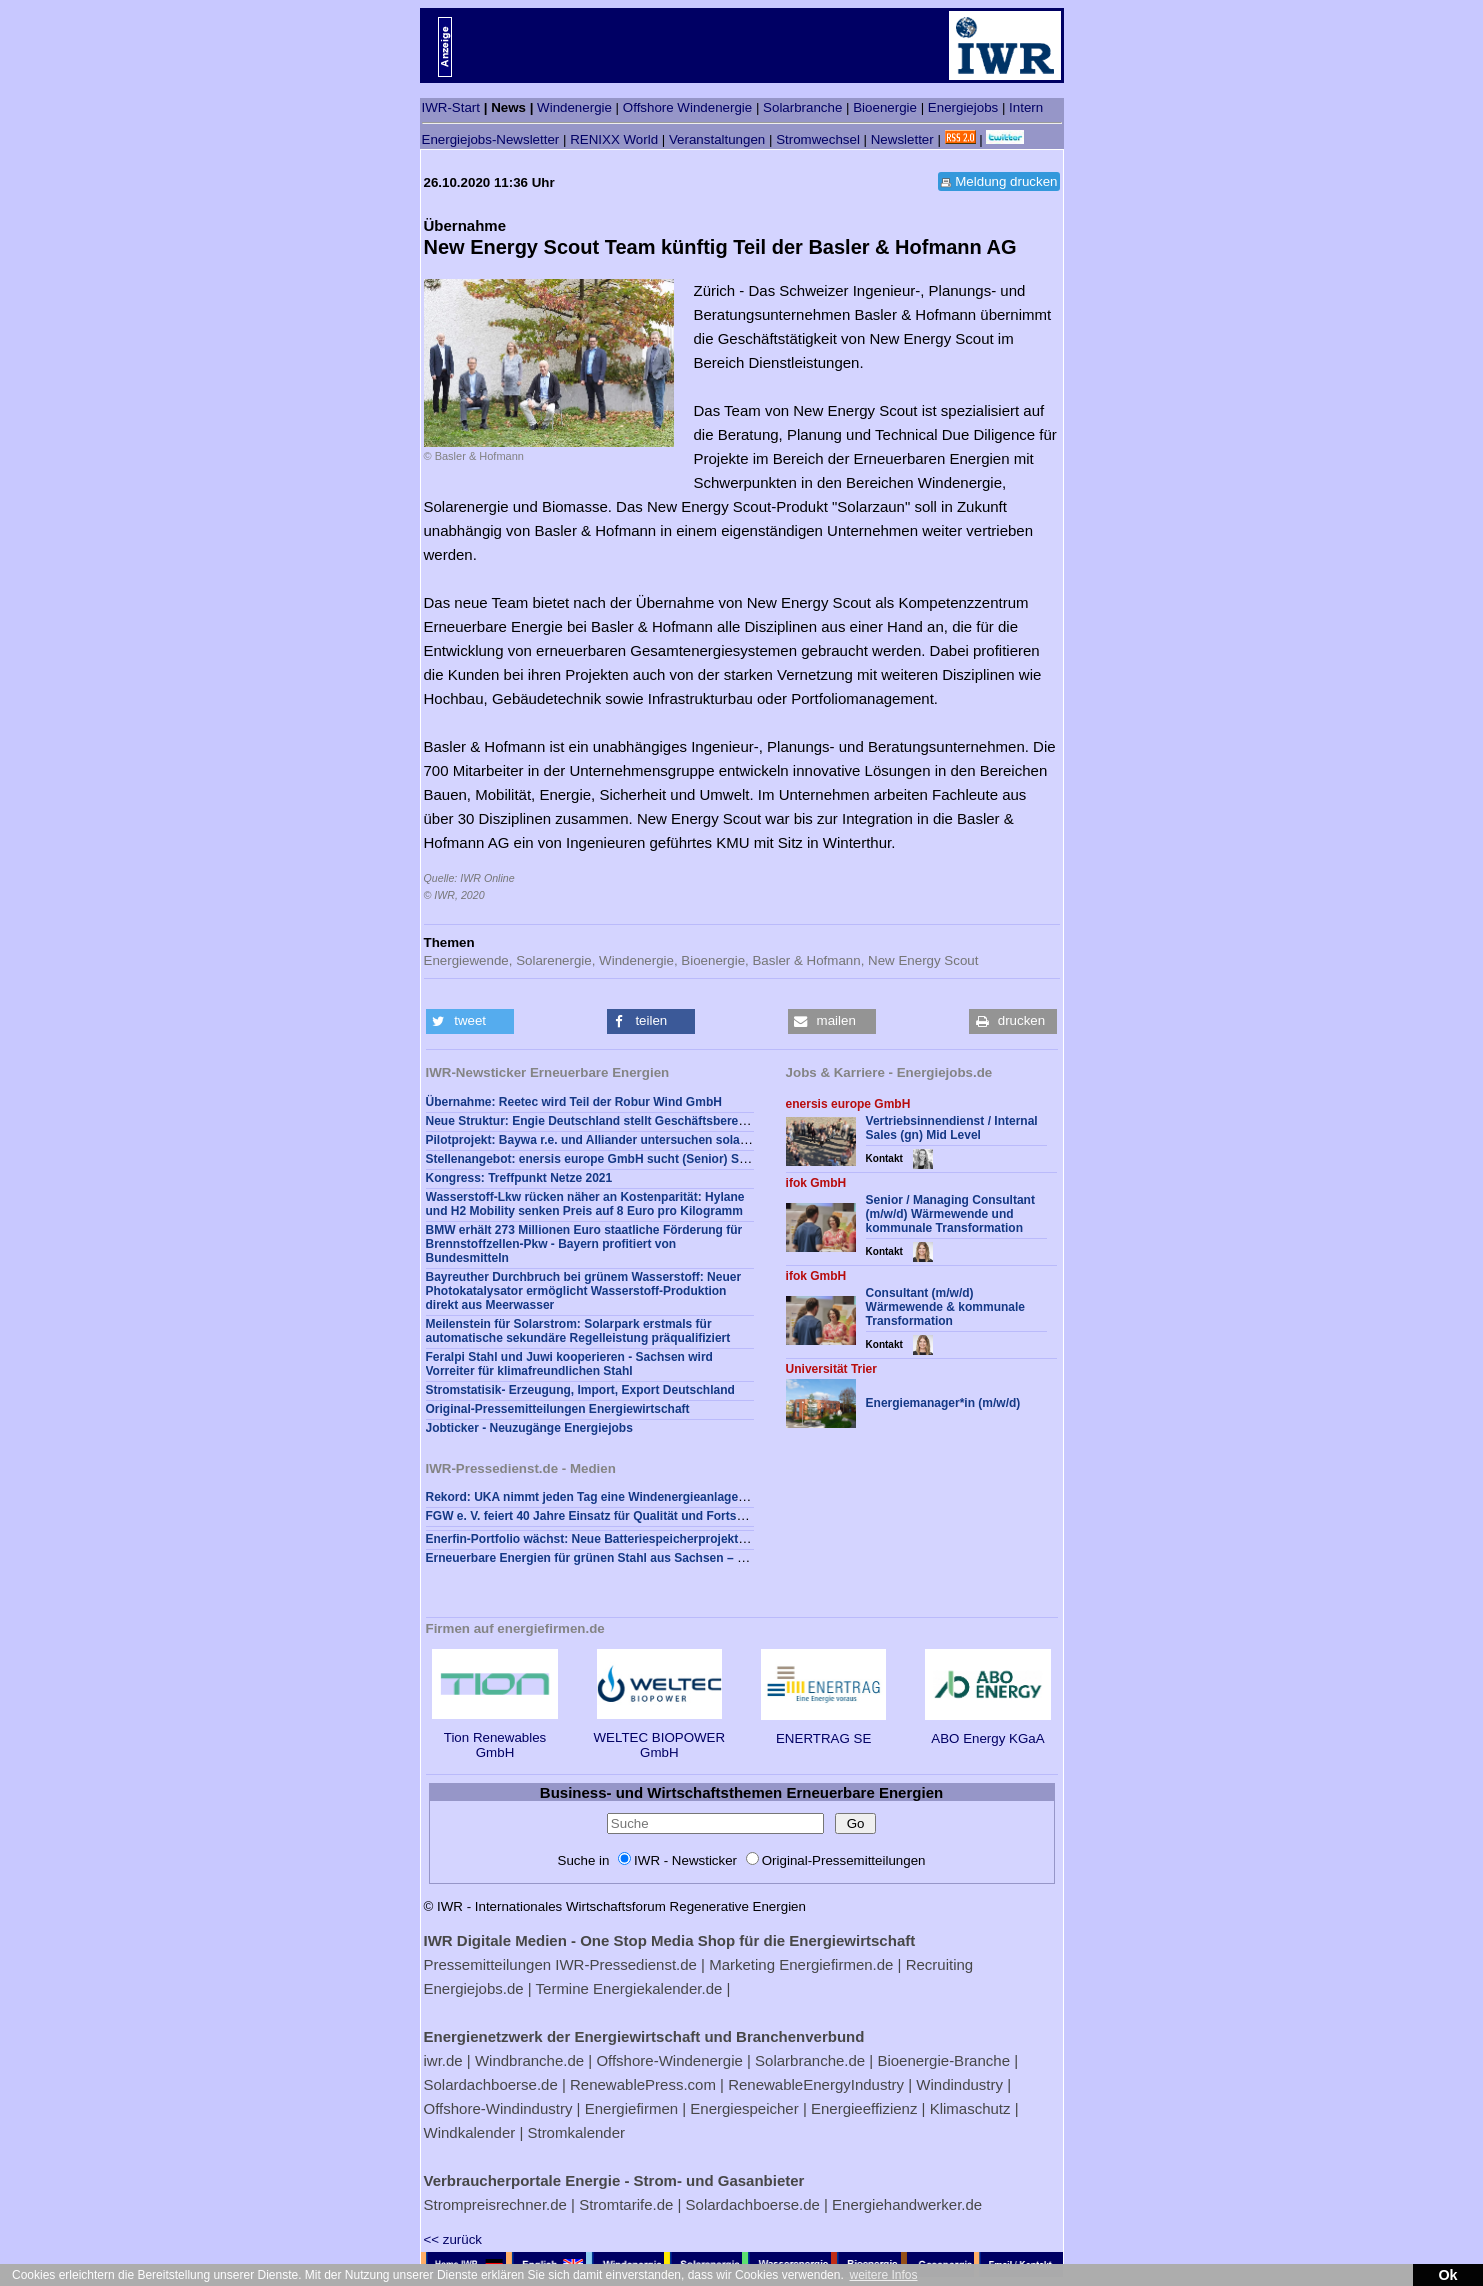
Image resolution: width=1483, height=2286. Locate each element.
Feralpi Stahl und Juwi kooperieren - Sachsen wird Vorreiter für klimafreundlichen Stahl (569, 1364)
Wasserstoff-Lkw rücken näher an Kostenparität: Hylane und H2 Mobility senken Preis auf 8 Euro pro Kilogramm (585, 1204)
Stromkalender (576, 2132)
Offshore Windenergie (687, 107)
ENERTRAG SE (823, 1731)
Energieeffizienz (864, 2108)
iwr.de (443, 2060)
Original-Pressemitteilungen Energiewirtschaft (558, 1409)
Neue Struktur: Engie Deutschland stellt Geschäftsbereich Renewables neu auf (650, 1121)
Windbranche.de (529, 2060)
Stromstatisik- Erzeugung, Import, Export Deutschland (580, 1390)
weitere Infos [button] (883, 2275)
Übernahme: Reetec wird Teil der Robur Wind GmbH (574, 1102)
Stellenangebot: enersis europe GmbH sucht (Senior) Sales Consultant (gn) (640, 1159)
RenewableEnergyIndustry (816, 2084)
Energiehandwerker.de (907, 2204)
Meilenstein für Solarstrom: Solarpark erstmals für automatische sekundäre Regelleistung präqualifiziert (578, 1331)
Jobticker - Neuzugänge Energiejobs (529, 1428)
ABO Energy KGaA (987, 1731)
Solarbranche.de (810, 2060)
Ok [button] (1447, 2275)
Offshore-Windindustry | (502, 2108)
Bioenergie (885, 107)
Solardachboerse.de (491, 2084)
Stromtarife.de (626, 2204)
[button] (470, 1021)
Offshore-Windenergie (669, 2060)
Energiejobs (963, 107)
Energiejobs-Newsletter (491, 139)
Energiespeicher (744, 2108)
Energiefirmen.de (836, 1964)
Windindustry (959, 2084)
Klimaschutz (970, 2108)
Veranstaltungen (717, 139)
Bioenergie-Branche (943, 2060)
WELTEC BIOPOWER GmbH (660, 1737)
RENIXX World (614, 139)
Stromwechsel (818, 139)
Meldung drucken (1006, 181)
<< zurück (453, 2239)
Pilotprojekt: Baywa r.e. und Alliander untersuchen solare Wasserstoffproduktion (656, 1140)
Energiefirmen (631, 2108)
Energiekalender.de (657, 1988)
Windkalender (470, 2132)
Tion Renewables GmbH (494, 1737)
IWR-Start (451, 107)
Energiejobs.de (474, 1988)
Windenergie (574, 107)
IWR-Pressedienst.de (626, 1964)
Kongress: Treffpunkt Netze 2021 (519, 1178)
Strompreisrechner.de (495, 2204)
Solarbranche (802, 107)
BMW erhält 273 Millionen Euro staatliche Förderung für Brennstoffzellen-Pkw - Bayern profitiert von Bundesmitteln (584, 1244)
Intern (1026, 107)
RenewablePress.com (643, 2084)
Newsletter (902, 139)
